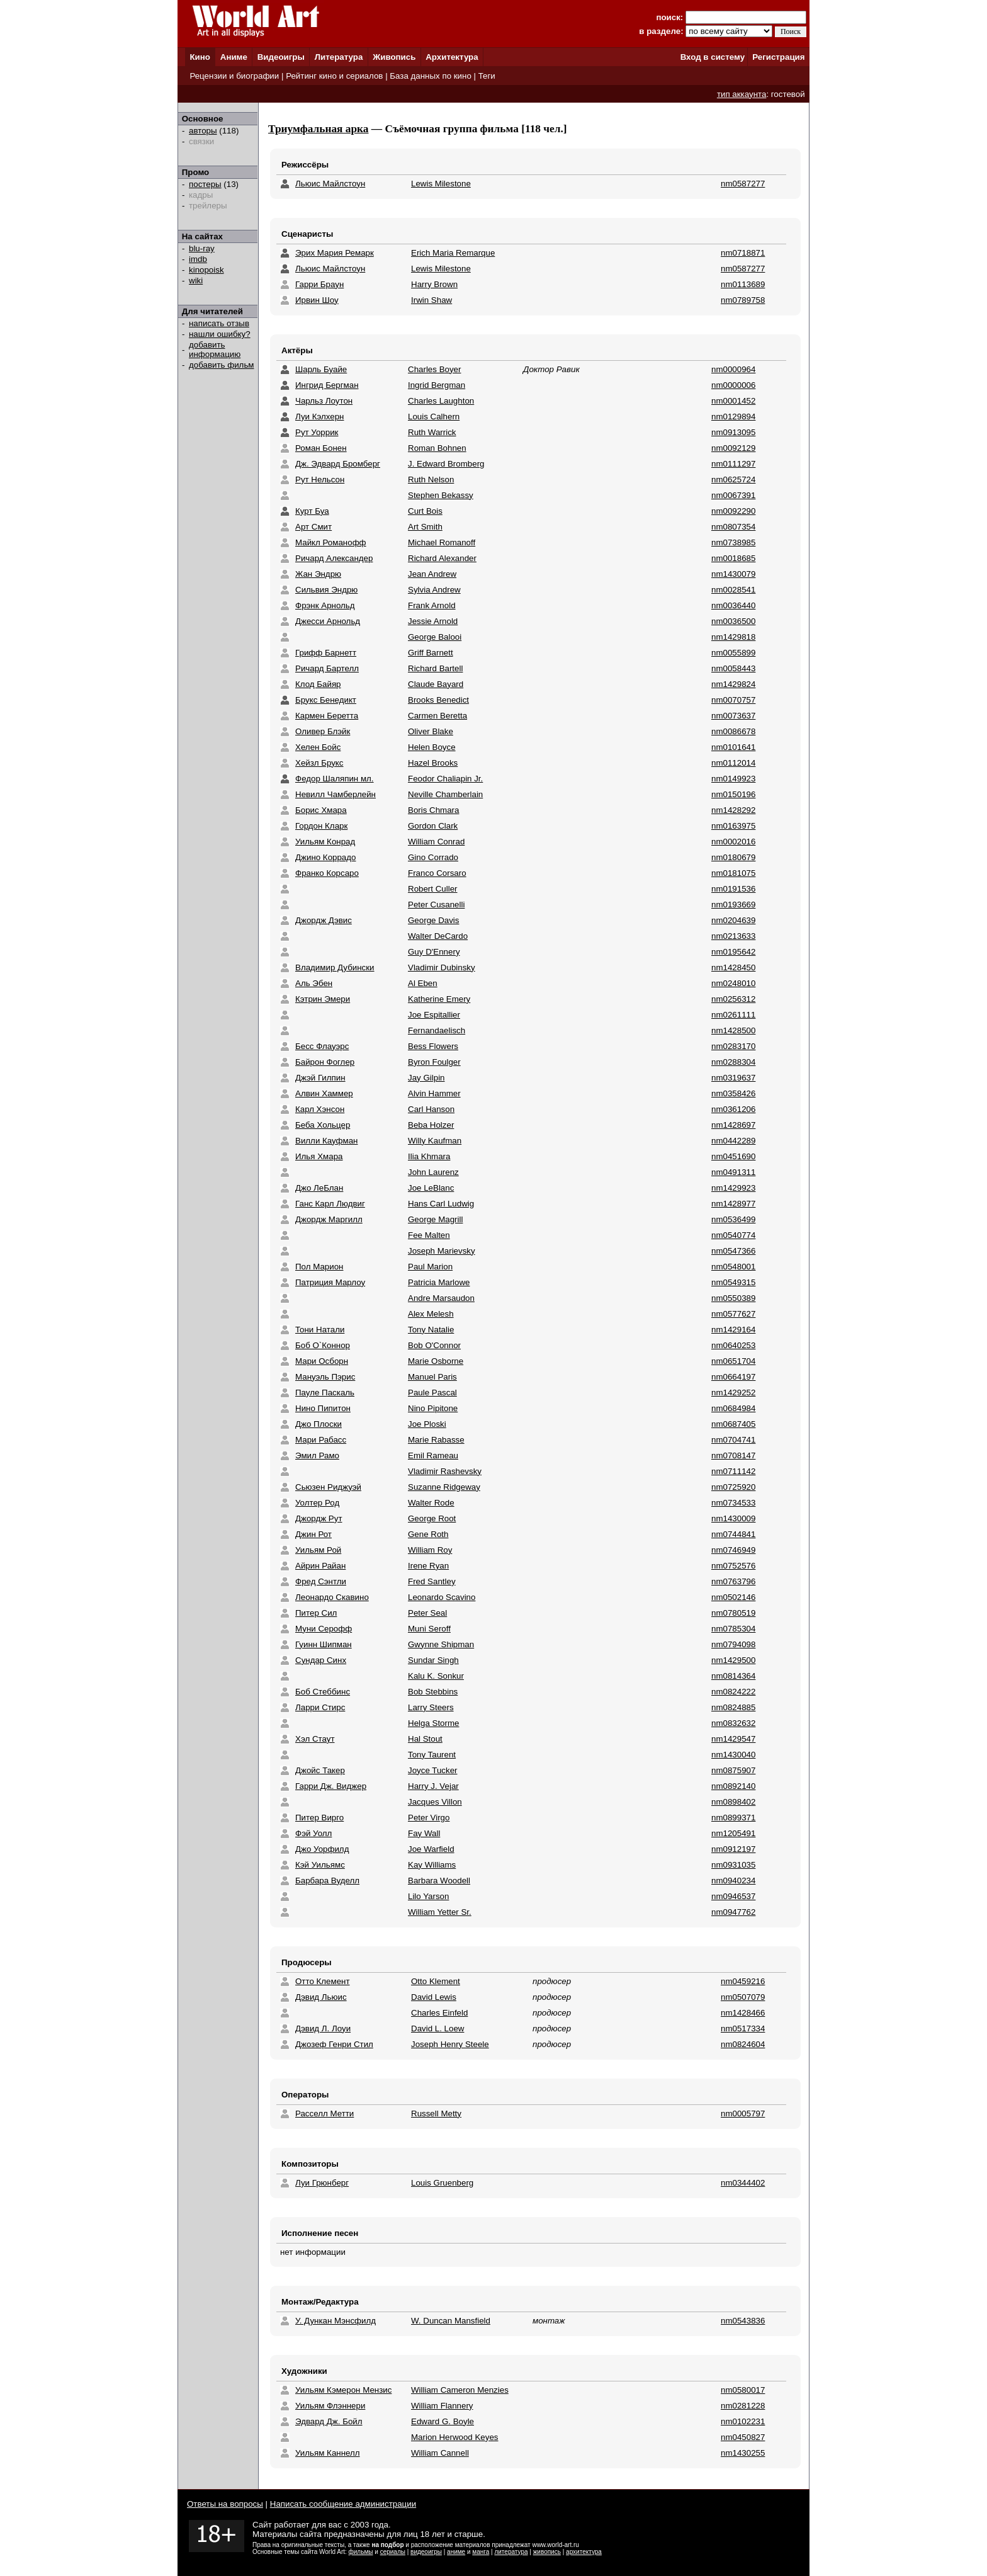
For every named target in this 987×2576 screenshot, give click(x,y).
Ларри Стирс (320, 1707)
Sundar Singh (433, 1660)
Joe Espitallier (434, 1014)
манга (480, 2551)
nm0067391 (733, 495)
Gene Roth (428, 1534)
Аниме (233, 57)
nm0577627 (733, 1314)
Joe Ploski (427, 1424)
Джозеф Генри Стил (334, 2044)
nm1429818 (733, 637)
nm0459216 (743, 1981)
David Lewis (433, 1997)
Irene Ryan (428, 1565)
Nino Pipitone (433, 1408)
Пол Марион (319, 1266)
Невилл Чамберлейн (335, 794)
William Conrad (436, 841)
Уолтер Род (317, 1502)
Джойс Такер (320, 1770)
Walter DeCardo (438, 936)
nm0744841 (733, 1534)
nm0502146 (733, 1597)
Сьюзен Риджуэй (328, 1487)
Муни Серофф (323, 1628)
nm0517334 (743, 2028)
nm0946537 (733, 1896)
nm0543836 (743, 2320)
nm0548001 (733, 1266)
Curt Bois (425, 511)
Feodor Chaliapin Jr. (445, 778)
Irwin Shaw (431, 300)
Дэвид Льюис (321, 1997)
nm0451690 (733, 1156)
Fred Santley (432, 1581)
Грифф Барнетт (325, 652)
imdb (198, 259)
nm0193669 (733, 904)
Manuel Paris (432, 1377)
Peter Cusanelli (436, 904)
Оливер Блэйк (322, 731)
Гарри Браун (319, 284)
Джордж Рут (318, 1518)
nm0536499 (733, 1219)
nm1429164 (733, 1329)
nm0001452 (733, 401)
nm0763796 (733, 1581)
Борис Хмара (321, 810)
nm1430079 (733, 574)
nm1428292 (733, 810)
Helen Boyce (432, 747)
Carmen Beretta (437, 715)
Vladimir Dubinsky (441, 967)
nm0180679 (733, 857)
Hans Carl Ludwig (441, 1203)
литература (510, 2551)
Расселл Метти (324, 2113)
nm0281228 (743, 2405)
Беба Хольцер (322, 1125)
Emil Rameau (433, 1455)
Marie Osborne (435, 1361)
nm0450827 (743, 2437)
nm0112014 (733, 763)
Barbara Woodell (439, 1880)
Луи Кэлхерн (319, 416)
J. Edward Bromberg (446, 463)
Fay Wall (424, 1833)
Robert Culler (433, 889)
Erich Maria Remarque (453, 253)
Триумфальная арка (318, 129)
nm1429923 (733, 1188)
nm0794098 (733, 1644)
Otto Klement (435, 1981)
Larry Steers (431, 1707)
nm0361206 (733, 1109)
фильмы (361, 2551)
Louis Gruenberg (442, 2182)
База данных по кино (430, 76)
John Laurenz (433, 1172)
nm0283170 (733, 1046)
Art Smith (425, 526)
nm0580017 (743, 2390)
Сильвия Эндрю (326, 589)
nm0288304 (733, 1062)
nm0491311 (733, 1172)
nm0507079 (743, 1997)
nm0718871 (743, 253)
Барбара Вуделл (327, 1880)
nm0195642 (733, 951)
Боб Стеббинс (322, 1691)
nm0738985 (733, 542)
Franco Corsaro (437, 873)
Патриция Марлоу (330, 1282)
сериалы (392, 2551)
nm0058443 (733, 668)
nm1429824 (733, 684)
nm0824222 (733, 1691)
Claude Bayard (435, 684)
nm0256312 (733, 999)
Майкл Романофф (330, 542)
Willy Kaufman (434, 1140)
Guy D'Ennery (434, 951)
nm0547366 (733, 1251)
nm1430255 (743, 2453)
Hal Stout (425, 1739)
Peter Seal (427, 1613)
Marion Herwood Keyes (455, 2437)
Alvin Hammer (434, 1093)
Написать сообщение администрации (343, 2504)
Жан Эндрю (318, 574)
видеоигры (426, 2551)
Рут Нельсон (319, 479)
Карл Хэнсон (319, 1109)
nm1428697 (733, 1125)
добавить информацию (214, 349)
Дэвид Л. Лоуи (323, 2028)
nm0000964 (733, 369)
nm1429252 (733, 1392)
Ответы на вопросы (225, 2504)
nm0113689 (743, 284)
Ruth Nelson (431, 479)
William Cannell (440, 2453)
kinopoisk (206, 270)
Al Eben (422, 983)
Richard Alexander (442, 558)
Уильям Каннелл (327, 2453)
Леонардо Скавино (332, 1597)
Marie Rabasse (436, 1439)
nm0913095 (733, 432)
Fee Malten (429, 1235)
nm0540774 (733, 1235)
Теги (486, 76)
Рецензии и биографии (234, 76)
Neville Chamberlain (445, 794)
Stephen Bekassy (440, 495)
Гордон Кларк (321, 826)
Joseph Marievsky (441, 1251)
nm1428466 (743, 2012)
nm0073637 (733, 715)
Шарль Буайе (321, 369)
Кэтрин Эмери (322, 999)
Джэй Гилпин (320, 1077)
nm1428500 (733, 1030)
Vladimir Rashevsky (445, 1471)
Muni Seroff (429, 1628)
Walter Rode (431, 1502)
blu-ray (202, 248)
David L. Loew (437, 2028)
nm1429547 (733, 1739)
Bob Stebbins (433, 1691)
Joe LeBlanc (431, 1188)
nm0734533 (733, 1502)
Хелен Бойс (318, 747)
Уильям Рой (318, 1550)
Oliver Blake (430, 731)
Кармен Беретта (326, 715)
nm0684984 (733, 1408)
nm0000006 (733, 385)
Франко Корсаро (327, 873)
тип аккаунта (742, 94)
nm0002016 (733, 841)
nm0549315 (733, 1282)
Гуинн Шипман (323, 1644)
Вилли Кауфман (326, 1140)
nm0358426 (733, 1093)
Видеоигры (281, 57)
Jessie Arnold (433, 621)
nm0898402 (733, 1802)
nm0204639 (733, 920)
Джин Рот (313, 1534)
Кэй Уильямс (320, 1865)
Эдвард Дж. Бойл (329, 2421)
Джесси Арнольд (327, 621)
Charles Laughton (441, 401)
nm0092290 (733, 511)
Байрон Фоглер (324, 1062)
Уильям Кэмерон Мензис (343, 2390)
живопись (547, 2551)
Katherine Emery (439, 999)
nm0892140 (733, 1786)
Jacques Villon (435, 1802)
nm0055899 (733, 652)
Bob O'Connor (434, 1345)
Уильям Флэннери (330, 2405)
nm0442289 (733, 1140)
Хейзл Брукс (319, 763)
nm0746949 (733, 1550)
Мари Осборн (321, 1361)
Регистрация (778, 57)
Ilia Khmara (429, 1156)
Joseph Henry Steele (450, 2044)
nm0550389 (733, 1298)
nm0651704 (733, 1361)
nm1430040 (733, 1754)
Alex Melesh (431, 1314)
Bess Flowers (433, 1046)
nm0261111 (733, 1014)
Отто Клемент (322, 1981)
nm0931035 (733, 1865)
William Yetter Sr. (439, 1912)
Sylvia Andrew (434, 589)
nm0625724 (733, 479)
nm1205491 (733, 1833)
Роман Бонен (321, 448)
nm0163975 (733, 826)
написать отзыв (219, 323)
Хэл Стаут (315, 1739)
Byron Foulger (434, 1062)
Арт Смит (313, 526)
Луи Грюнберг (322, 2182)
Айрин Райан (320, 1565)
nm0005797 (743, 2113)
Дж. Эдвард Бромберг (337, 463)
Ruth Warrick (432, 432)
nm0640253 (733, 1345)
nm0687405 (733, 1424)
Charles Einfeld (439, 2012)
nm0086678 (733, 731)
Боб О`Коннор (322, 1345)
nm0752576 (733, 1565)
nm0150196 (733, 794)
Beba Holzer (431, 1125)
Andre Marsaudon (441, 1298)
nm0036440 (733, 605)
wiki (196, 280)
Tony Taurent (432, 1754)
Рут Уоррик (316, 432)
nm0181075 (733, 873)
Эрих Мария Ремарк (334, 253)
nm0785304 (733, 1628)
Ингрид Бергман (327, 385)
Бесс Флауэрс (322, 1046)
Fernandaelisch (436, 1030)
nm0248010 (733, 983)
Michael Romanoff (441, 542)
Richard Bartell (435, 668)
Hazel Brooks (433, 763)
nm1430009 (733, 1518)
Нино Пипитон (323, 1408)
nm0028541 (733, 589)
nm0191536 (733, 889)
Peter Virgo (428, 1817)
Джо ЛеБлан (319, 1188)
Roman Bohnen (437, 448)
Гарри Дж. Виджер (330, 1786)
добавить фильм (221, 365)
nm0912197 (733, 1849)
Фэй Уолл (313, 1833)
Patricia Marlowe (439, 1282)
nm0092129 (733, 448)
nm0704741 (733, 1439)
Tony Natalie (431, 1329)
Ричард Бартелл (327, 668)
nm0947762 (733, 1912)
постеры (205, 184)
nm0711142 (733, 1471)
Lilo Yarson (428, 1896)
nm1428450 (733, 967)
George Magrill (435, 1219)
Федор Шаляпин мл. (334, 778)
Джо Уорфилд (322, 1849)
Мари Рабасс (320, 1439)
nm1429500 (733, 1660)
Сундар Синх (320, 1660)
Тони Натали (319, 1329)
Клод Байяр (318, 684)
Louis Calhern (434, 416)
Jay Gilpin (426, 1077)
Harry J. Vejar (433, 1786)
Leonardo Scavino (441, 1597)
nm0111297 (733, 463)
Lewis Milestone (441, 183)
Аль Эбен (313, 983)
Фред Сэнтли (320, 1581)
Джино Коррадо (325, 857)
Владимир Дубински (335, 967)
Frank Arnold (432, 605)
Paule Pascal (432, 1392)
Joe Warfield (431, 1849)
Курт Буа (312, 511)
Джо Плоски (318, 1424)
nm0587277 (743, 183)
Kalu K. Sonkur (436, 1676)
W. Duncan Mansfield (450, 2320)
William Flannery (442, 2405)
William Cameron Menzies (460, 2390)
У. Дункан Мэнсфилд (335, 2320)
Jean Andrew (432, 574)
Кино (199, 57)
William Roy (430, 1550)
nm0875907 (733, 1770)
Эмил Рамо (317, 1455)
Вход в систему (712, 57)
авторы (203, 130)
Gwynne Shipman (441, 1644)
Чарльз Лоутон (323, 401)
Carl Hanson (431, 1109)
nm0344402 (743, 2182)
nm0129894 (733, 416)
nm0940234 (733, 1880)
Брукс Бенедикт (325, 700)
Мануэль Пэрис (325, 1377)
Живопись (394, 57)
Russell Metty (436, 2113)
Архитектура (452, 57)
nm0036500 (733, 621)
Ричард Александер (334, 558)
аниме (456, 2551)
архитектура (584, 2551)
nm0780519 (733, 1613)
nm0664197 (733, 1377)
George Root (432, 1518)
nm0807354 (733, 526)
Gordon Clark (433, 826)
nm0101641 (733, 747)
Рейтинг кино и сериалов (334, 76)
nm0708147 (733, 1455)
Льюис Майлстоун (330, 183)
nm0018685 (733, 558)
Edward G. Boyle (442, 2421)
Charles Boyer (434, 369)
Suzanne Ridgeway (444, 1487)
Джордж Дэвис (323, 920)
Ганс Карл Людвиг (330, 1203)
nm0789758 (743, 300)
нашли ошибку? (220, 334)
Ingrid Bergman (436, 385)
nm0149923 (733, 778)
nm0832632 (733, 1723)
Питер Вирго (319, 1817)
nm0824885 (733, 1707)
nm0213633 (733, 936)
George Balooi (434, 637)
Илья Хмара (319, 1156)
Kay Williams (432, 1865)
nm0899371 (733, 1817)
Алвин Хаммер (324, 1093)
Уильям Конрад (325, 841)
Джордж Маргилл (329, 1219)
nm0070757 (733, 700)
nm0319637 (733, 1077)
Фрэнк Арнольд (325, 605)
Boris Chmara (433, 810)
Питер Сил (316, 1613)
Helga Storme (434, 1723)
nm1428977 (733, 1203)
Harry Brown (434, 284)
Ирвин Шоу (317, 300)
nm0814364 (733, 1676)
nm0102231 (743, 2421)
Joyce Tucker (433, 1770)
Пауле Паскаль (324, 1392)
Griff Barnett (430, 652)
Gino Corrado (433, 857)
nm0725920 (733, 1487)
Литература (339, 57)
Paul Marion (430, 1266)
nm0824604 (743, 2044)
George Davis (434, 920)
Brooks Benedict (438, 700)
